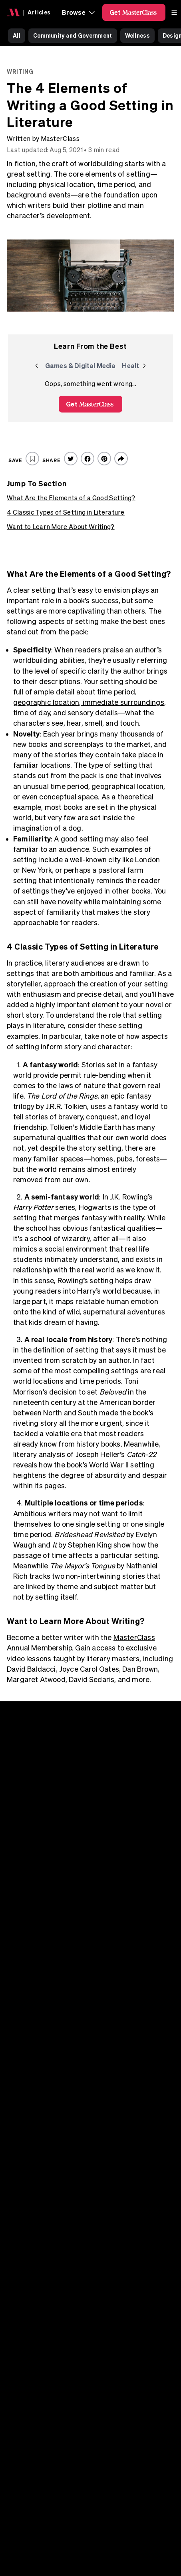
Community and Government (72, 35)
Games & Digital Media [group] (80, 367)
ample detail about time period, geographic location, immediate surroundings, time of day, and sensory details (89, 702)
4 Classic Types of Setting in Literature (66, 512)
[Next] (144, 365)
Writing (20, 71)
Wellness (137, 35)
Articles (39, 12)
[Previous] (37, 365)
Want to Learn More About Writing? (61, 526)
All (16, 35)
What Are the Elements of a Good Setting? (71, 497)
